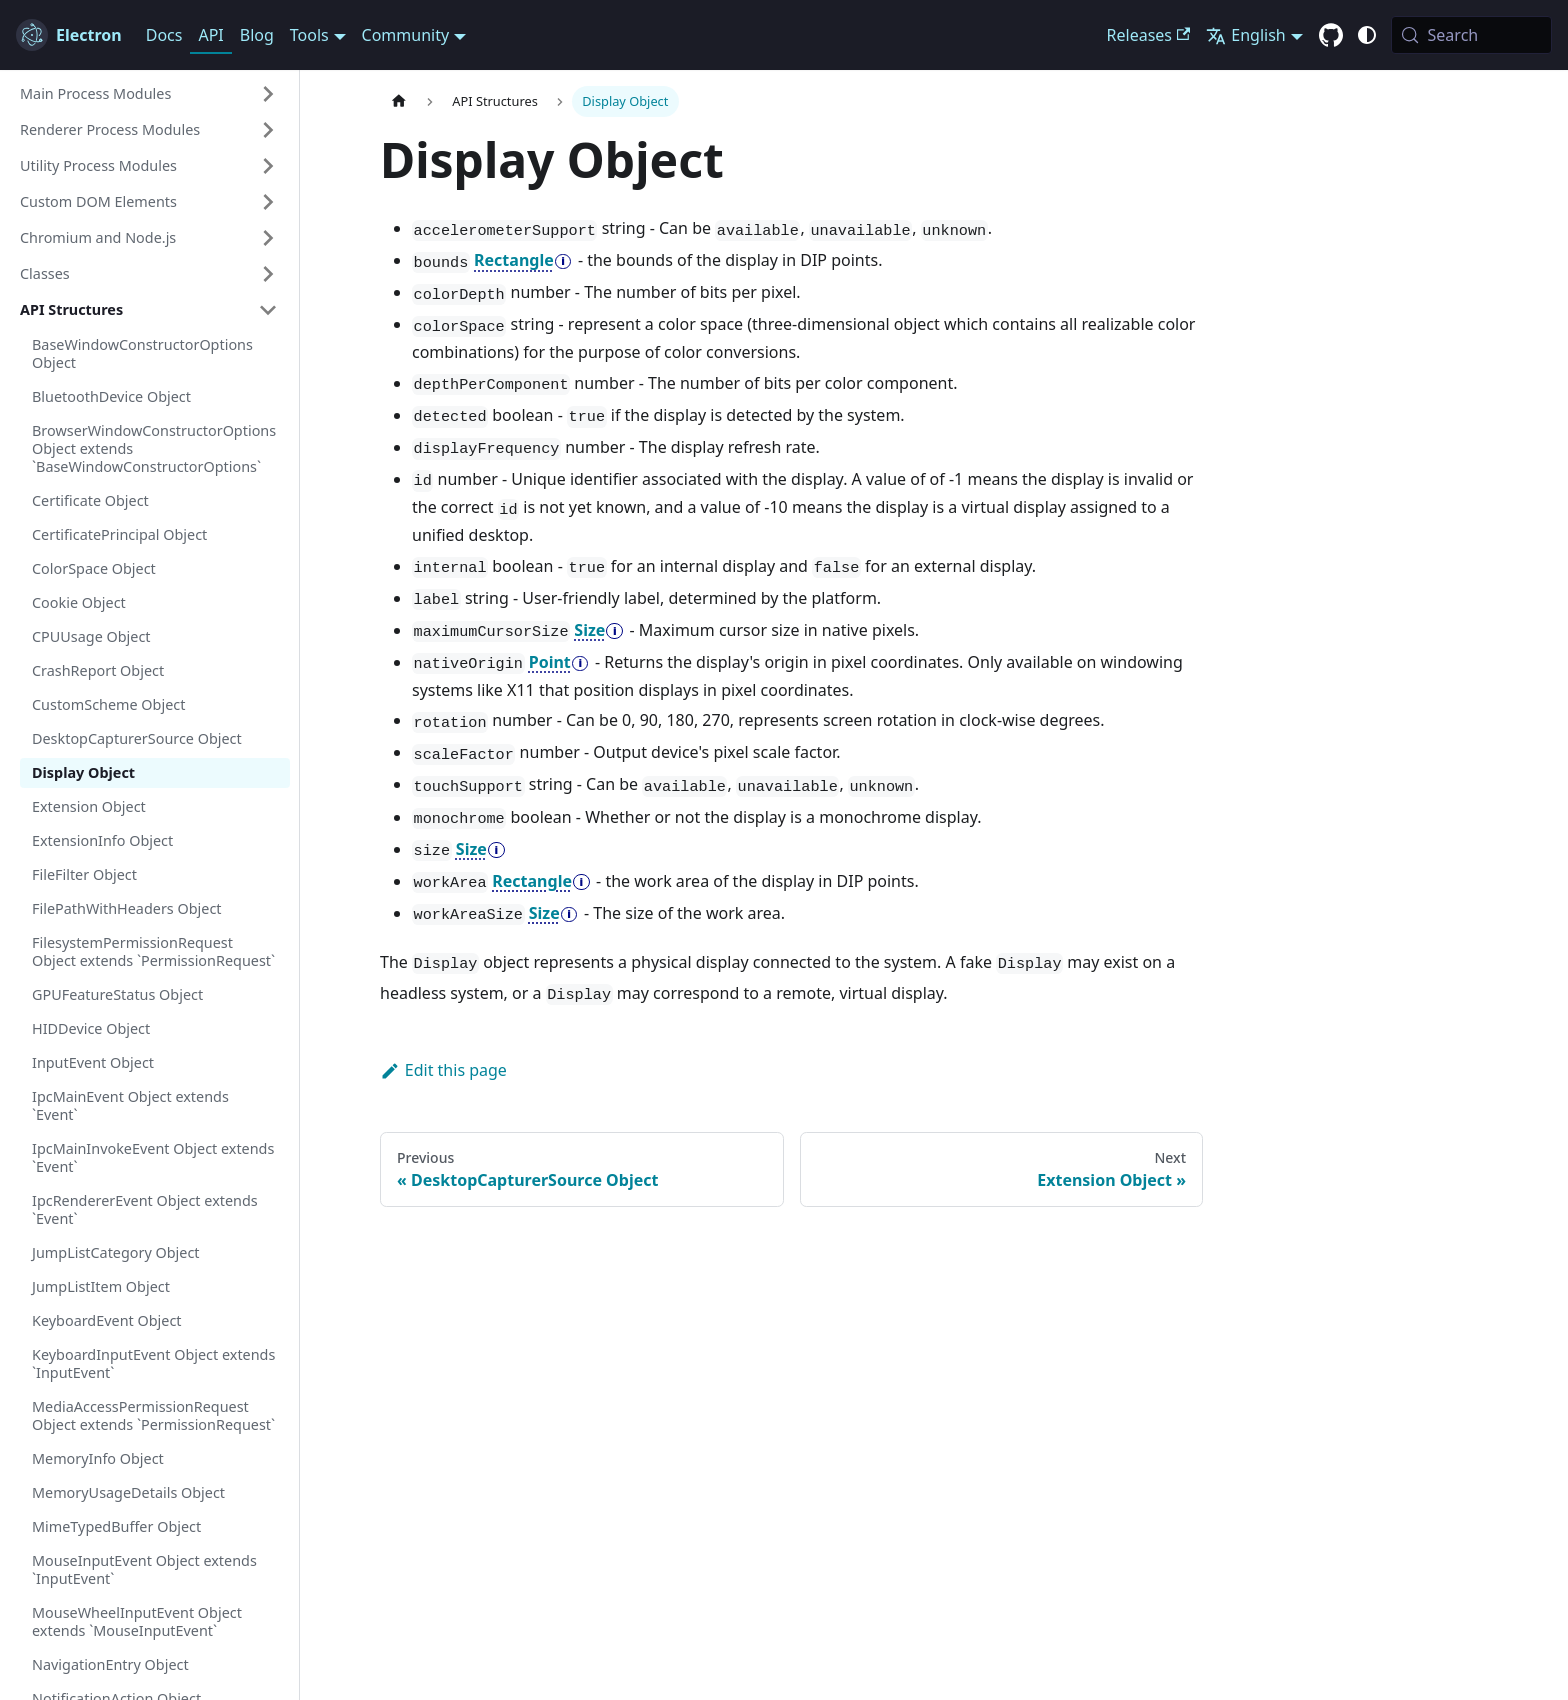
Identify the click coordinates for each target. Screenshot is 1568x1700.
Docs (164, 35)
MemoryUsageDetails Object (128, 1492)
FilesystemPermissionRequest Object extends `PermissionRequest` (153, 951)
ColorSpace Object (94, 568)
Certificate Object (90, 500)
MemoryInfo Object (98, 1458)
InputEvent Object (93, 1062)
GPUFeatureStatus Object (117, 994)
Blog (257, 35)
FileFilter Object (84, 874)
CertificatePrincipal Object (119, 534)
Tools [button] (309, 35)
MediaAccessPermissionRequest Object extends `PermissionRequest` (153, 1415)
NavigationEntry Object (110, 1664)
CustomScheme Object (108, 704)
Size (589, 630)
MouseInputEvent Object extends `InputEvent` (144, 1569)
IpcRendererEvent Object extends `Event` (145, 1209)
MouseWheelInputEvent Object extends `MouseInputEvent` (137, 1621)
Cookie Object (79, 602)
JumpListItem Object (101, 1286)
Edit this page (443, 1070)
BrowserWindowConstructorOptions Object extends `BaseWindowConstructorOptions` (154, 448)
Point (550, 662)
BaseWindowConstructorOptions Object (142, 353)
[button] (149, 94)
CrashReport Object (98, 670)
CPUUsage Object (91, 636)
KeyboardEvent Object (107, 1320)
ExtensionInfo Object (102, 840)
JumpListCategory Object (116, 1252)
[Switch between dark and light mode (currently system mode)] (1367, 35)
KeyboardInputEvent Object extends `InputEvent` (153, 1363)
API (210, 35)
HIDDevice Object (91, 1028)
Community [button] (406, 35)
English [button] (1245, 35)
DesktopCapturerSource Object (137, 738)
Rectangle (514, 260)
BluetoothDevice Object (111, 396)
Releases (1149, 35)
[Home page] (399, 101)
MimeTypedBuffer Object (116, 1526)
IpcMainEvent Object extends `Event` (130, 1105)
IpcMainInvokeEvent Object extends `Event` (153, 1157)
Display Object (83, 772)
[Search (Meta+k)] (1471, 35)
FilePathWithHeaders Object (126, 908)
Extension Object (89, 806)
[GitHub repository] (1331, 36)
